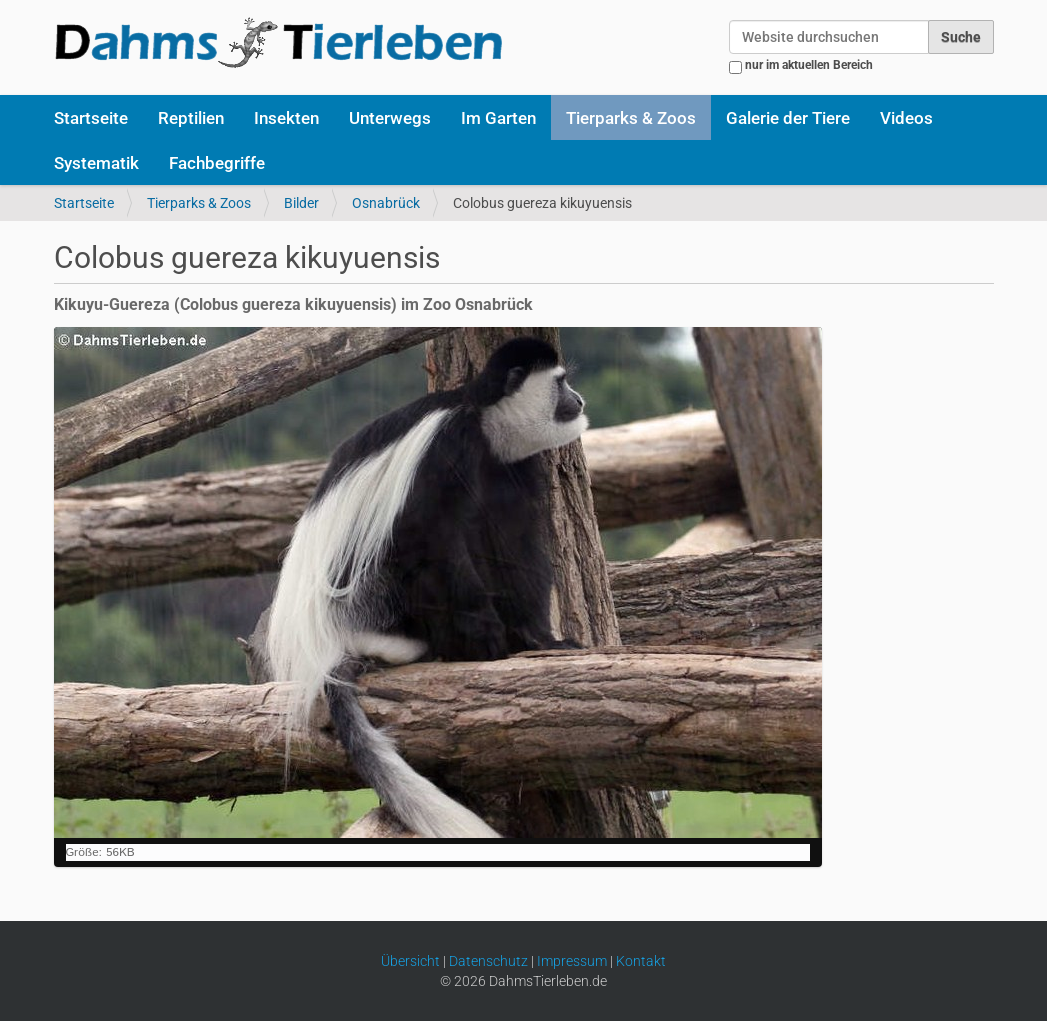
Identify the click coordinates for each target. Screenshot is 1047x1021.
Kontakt (641, 961)
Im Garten (498, 118)
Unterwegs (390, 118)
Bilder (301, 203)
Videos (906, 118)
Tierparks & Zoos (631, 118)
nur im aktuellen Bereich (809, 65)
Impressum (572, 961)
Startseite (91, 118)
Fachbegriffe (217, 163)
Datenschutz (488, 961)
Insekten (286, 118)
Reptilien (191, 118)
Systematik (96, 163)
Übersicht (410, 961)
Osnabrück (386, 203)
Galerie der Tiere (788, 118)
